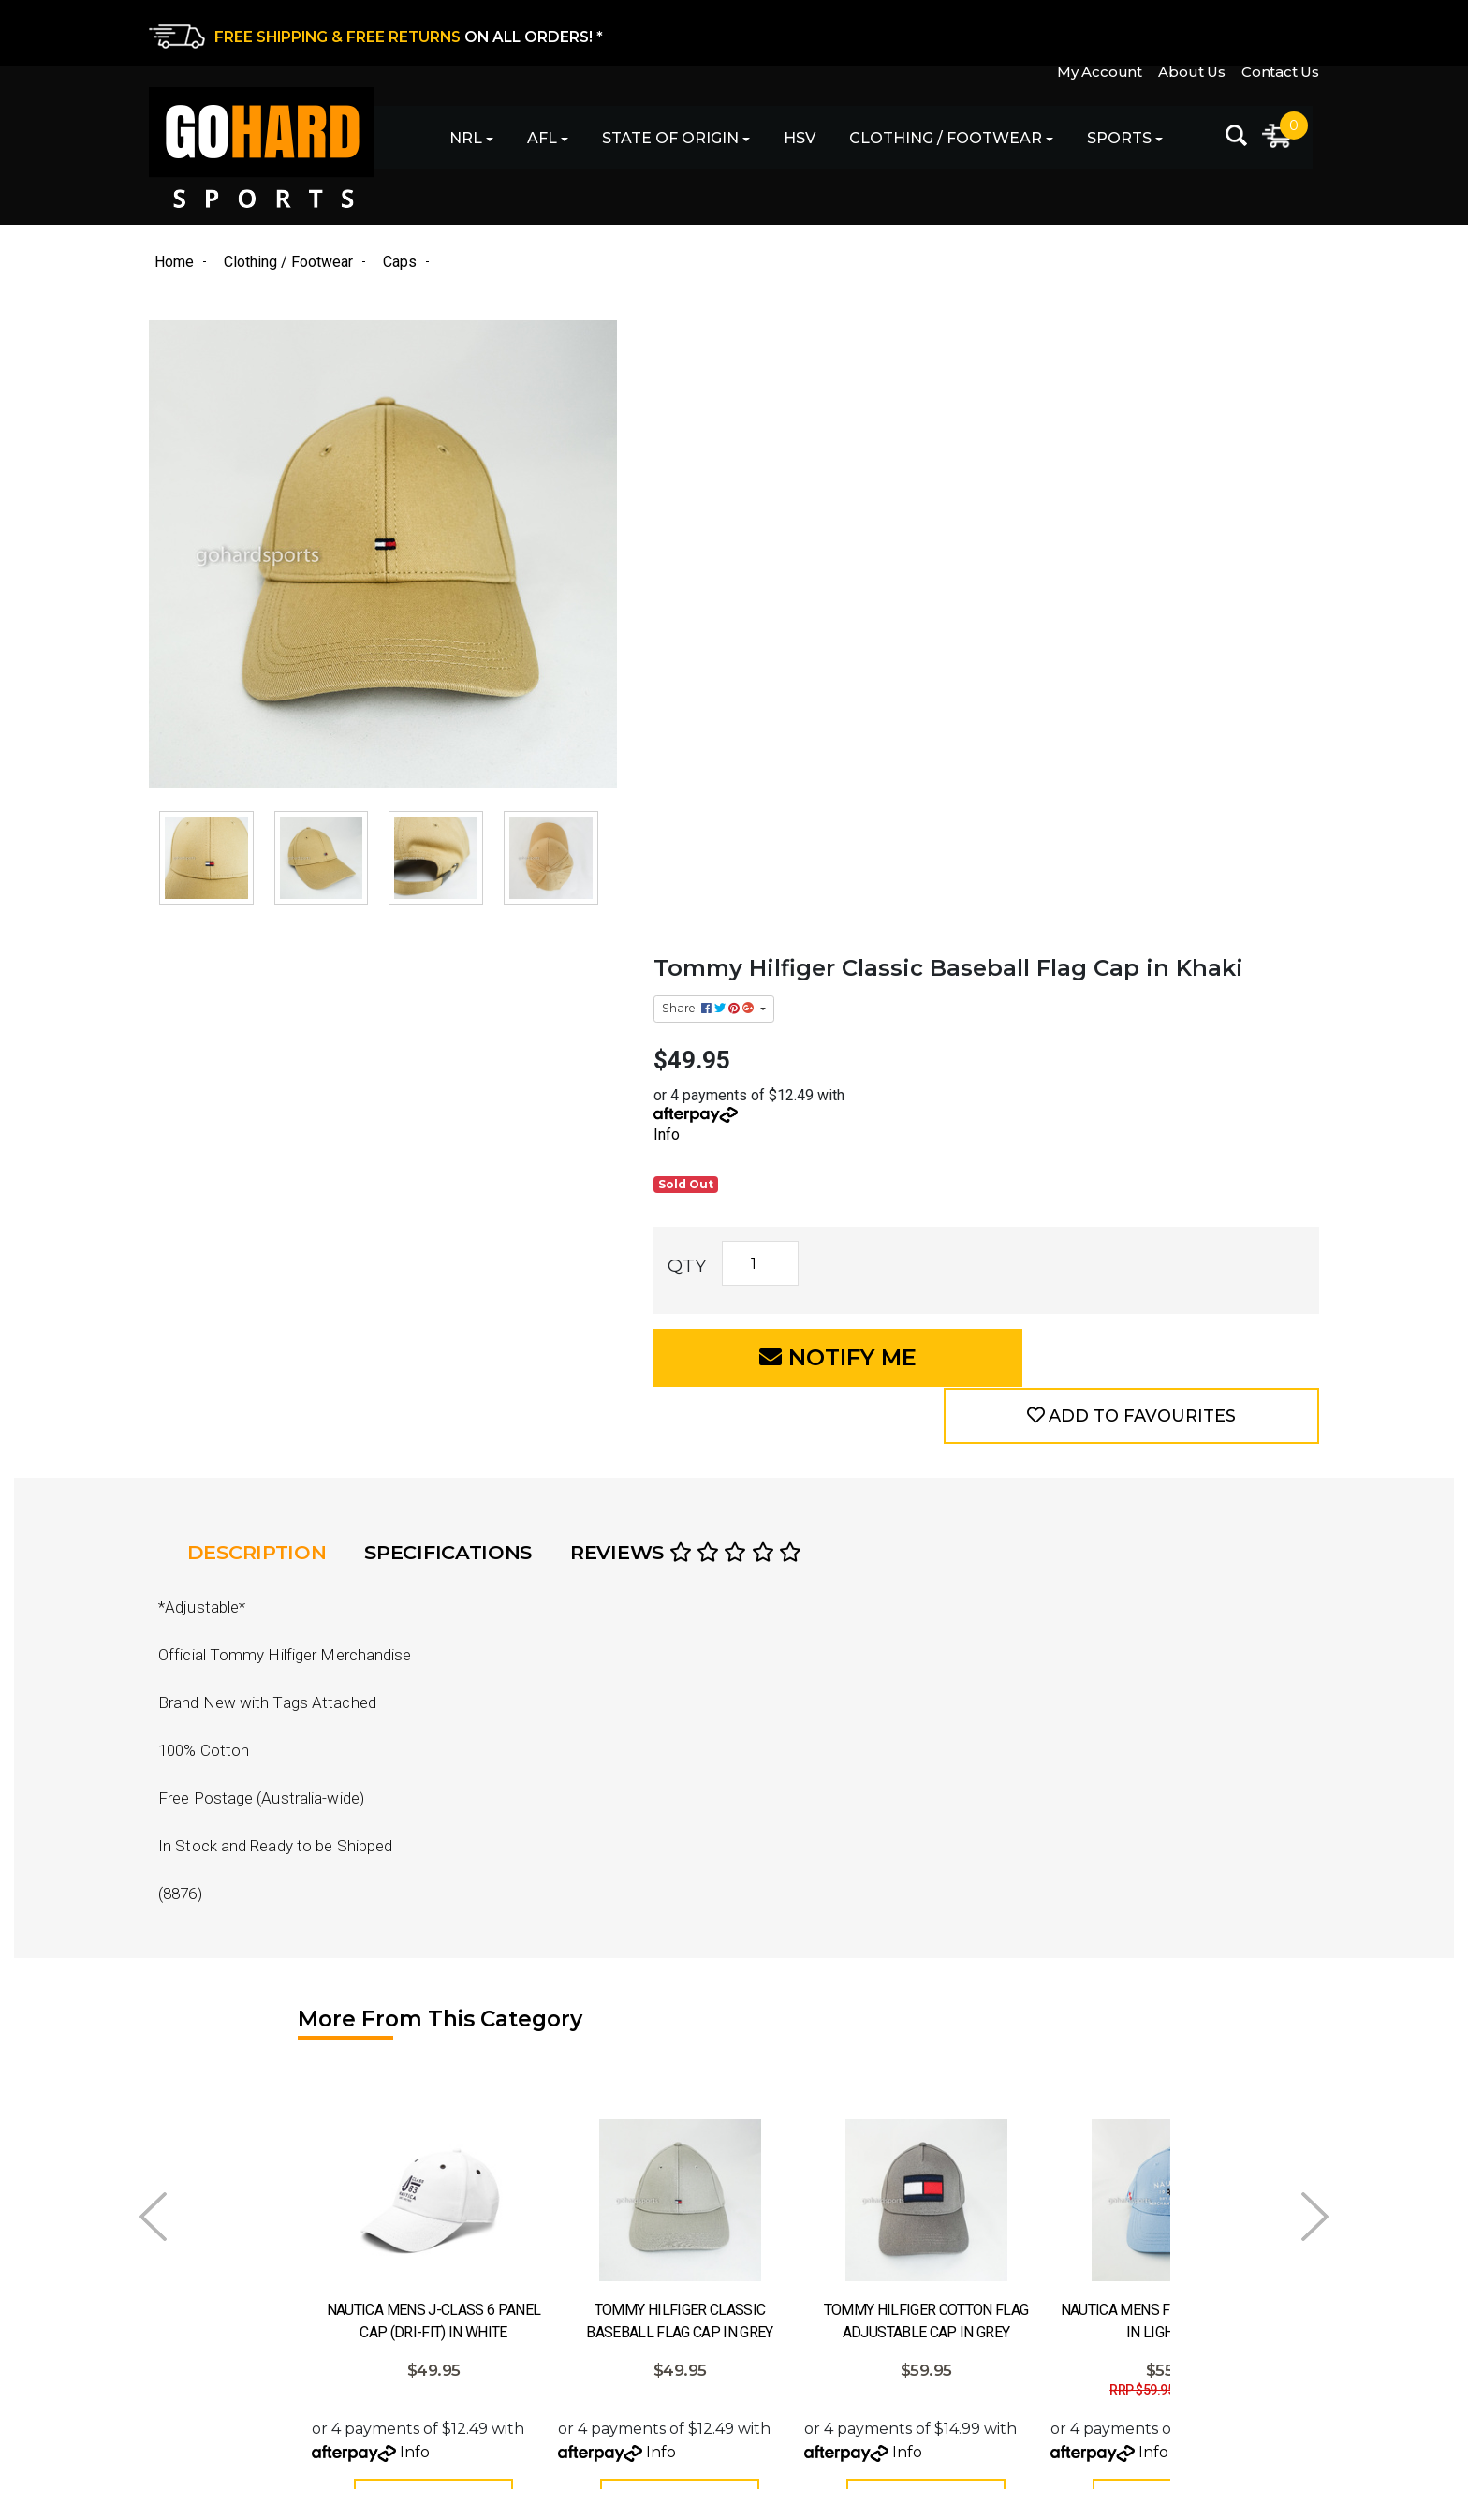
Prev (153, 1692)
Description (261, 1030)
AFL (531, 141)
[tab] (267, 1031)
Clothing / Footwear (934, 141)
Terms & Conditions (805, 2327)
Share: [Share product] (789, 396)
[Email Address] (1171, 2221)
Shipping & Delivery (807, 2262)
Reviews (697, 1030)
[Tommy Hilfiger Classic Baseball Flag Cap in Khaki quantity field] (840, 650)
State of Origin (659, 141)
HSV (788, 141)
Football (473, 2262)
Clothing (474, 2327)
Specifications (456, 1030)
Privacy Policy (785, 2295)
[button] (1174, 743)
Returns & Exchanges (815, 2229)
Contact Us (1280, 31)
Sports (1108, 141)
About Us (1189, 31)
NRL (454, 141)
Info (747, 522)
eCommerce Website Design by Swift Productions (314, 2494)
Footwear (478, 2360)
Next (1315, 1692)
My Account (1095, 31)
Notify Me (875, 744)
